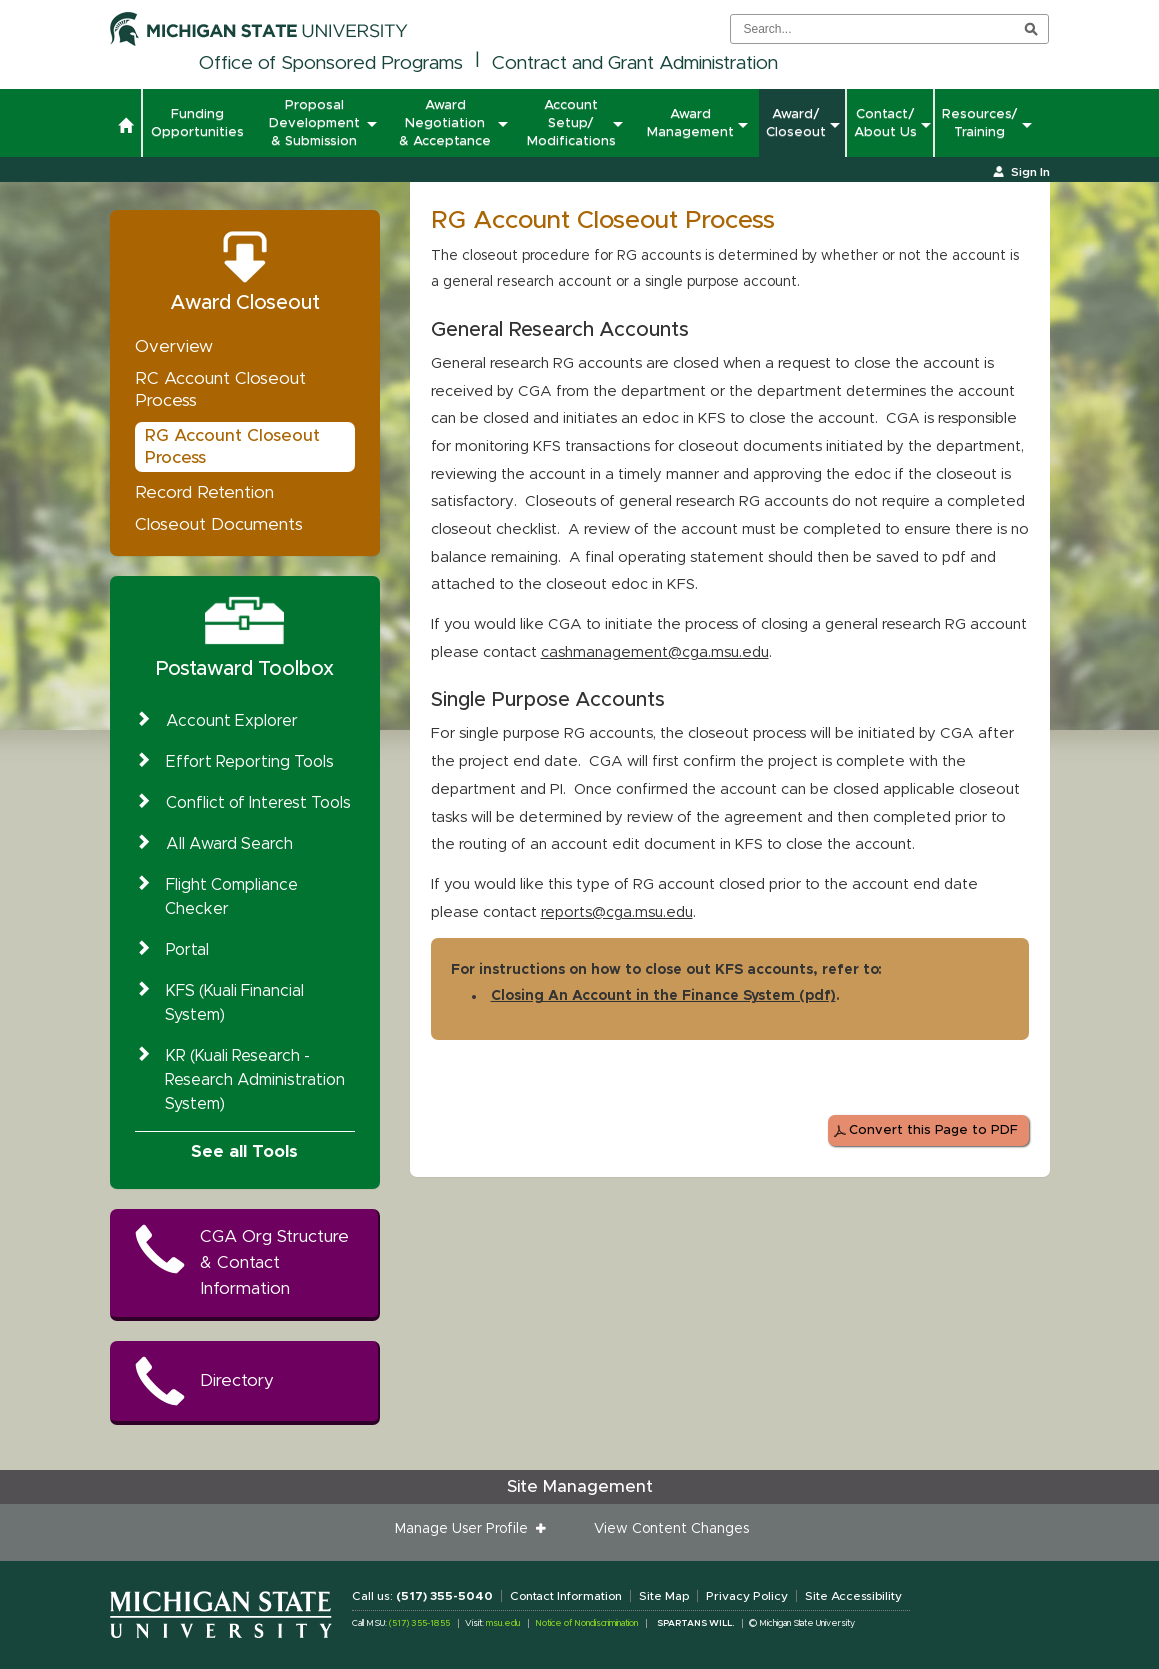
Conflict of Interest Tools (258, 803)
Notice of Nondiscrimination (586, 1623)
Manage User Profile (465, 1529)
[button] (125, 128)
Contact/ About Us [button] (885, 123)
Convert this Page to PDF (933, 1130)
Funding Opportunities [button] (197, 123)
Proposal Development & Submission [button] (317, 123)
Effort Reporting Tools (250, 762)
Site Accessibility (853, 1596)
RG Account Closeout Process (232, 446)
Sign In (1030, 172)
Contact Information (566, 1596)
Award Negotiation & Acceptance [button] (447, 123)
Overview (174, 346)
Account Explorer (232, 721)
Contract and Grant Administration (635, 63)
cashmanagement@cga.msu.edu (655, 652)
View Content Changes (671, 1529)
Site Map (664, 1596)
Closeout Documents (219, 524)
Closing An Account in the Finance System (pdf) (663, 996)
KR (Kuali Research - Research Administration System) (255, 1080)
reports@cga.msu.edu (617, 912)
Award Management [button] (690, 123)
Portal (187, 950)
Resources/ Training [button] (980, 123)
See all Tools (244, 1151)
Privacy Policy (747, 1596)
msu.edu (503, 1623)
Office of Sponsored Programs (331, 63)
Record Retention (204, 492)
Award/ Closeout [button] (796, 123)
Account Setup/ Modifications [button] (572, 123)
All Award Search (229, 844)
